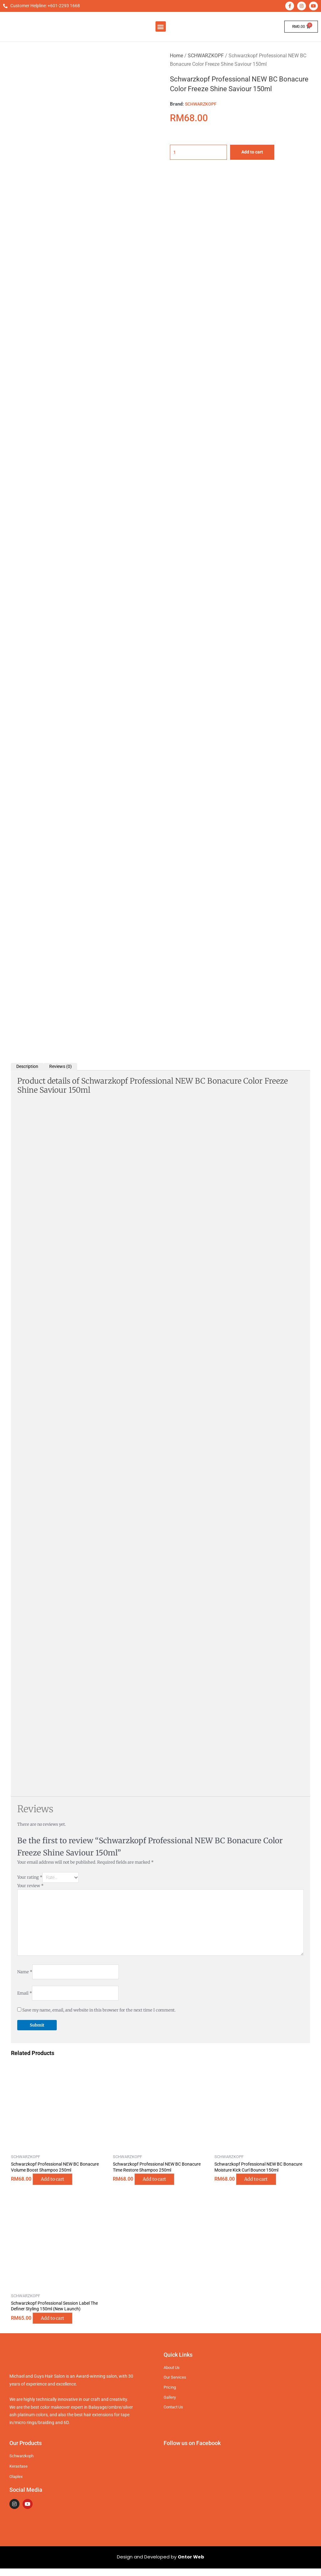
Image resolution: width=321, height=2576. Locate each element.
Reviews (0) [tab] (64, 1066)
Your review (30, 1887)
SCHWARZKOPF (206, 56)
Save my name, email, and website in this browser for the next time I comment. (99, 2015)
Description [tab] (29, 1066)
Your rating (29, 1878)
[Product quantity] (201, 152)
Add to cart (258, 152)
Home (176, 56)
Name (24, 1977)
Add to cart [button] (58, 2186)
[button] (160, 26)
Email (24, 1998)
